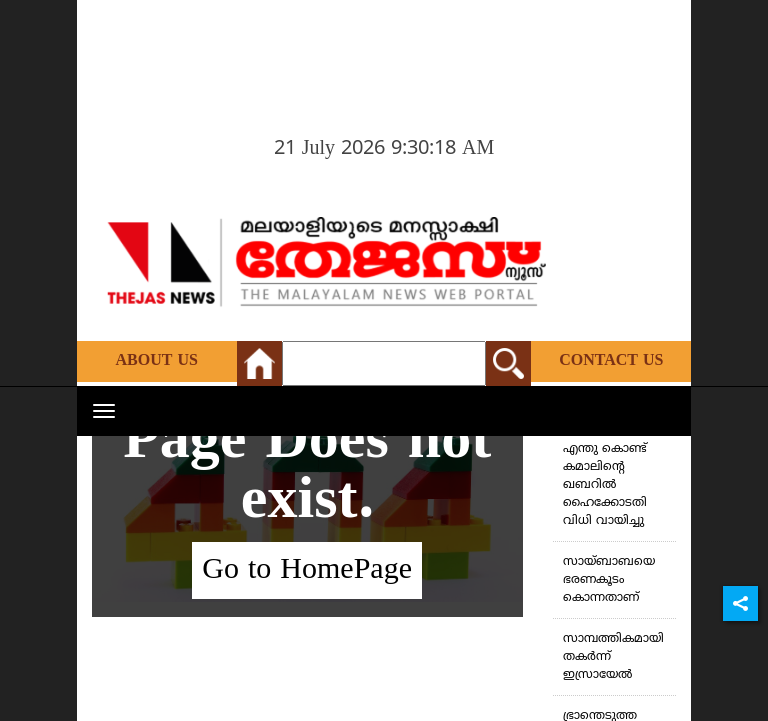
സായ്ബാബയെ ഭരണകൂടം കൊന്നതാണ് (609, 580)
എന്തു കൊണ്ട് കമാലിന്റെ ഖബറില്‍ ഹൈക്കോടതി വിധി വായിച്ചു (605, 485)
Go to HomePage (307, 570)
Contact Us (611, 361)
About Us (157, 361)
